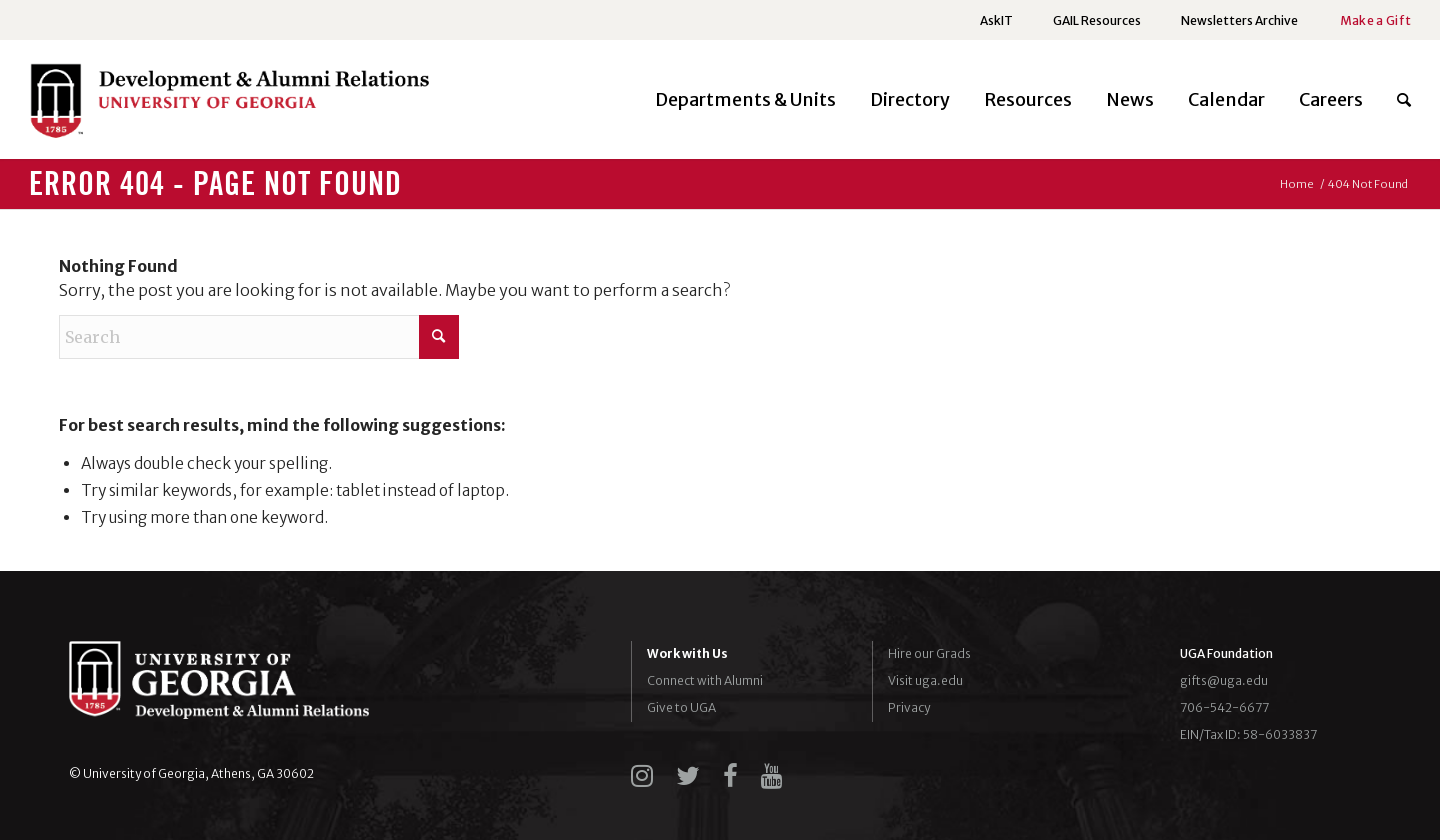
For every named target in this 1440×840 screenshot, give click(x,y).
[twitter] (688, 776)
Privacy (909, 707)
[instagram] (642, 776)
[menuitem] (996, 21)
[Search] (1395, 100)
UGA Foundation (1226, 653)
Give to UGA (681, 707)
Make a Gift (1375, 20)
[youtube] (772, 776)
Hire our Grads (929, 653)
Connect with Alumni (705, 680)
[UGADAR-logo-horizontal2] (229, 105)
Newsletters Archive (1239, 20)
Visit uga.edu (925, 680)
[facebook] (730, 776)
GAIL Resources (1097, 20)
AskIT (996, 20)
